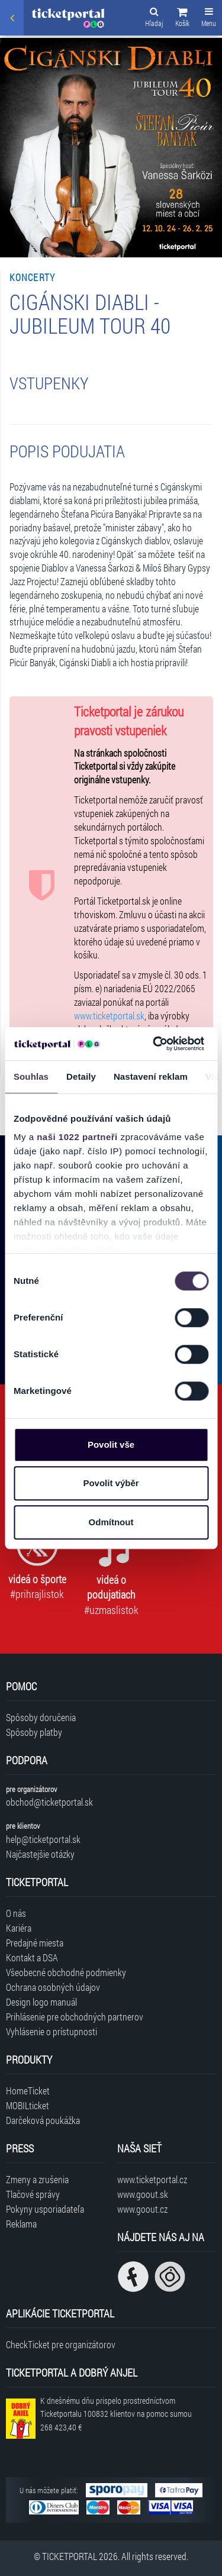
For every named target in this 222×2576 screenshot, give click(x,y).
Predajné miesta (34, 1942)
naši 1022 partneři (77, 1137)
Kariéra (18, 1928)
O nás (16, 1913)
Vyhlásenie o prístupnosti (51, 2031)
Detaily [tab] (81, 1076)
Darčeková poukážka (43, 2120)
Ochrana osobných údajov (53, 1987)
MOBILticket (27, 2105)
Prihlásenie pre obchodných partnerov (74, 2016)
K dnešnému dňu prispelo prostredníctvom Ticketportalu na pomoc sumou (116, 2414)
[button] (182, 19)
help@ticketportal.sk (43, 1839)
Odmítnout (111, 1522)
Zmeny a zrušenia (37, 2179)
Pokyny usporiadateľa (45, 2209)
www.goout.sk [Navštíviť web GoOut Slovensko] (142, 2194)
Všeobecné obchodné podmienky (66, 1972)
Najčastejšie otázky (40, 1854)
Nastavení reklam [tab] (151, 1076)
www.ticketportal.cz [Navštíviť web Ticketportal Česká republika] (152, 2179)
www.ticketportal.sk (109, 1015)
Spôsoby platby (34, 1732)
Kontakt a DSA (32, 1957)
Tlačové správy (33, 2194)
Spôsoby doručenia (41, 1717)
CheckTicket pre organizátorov (60, 2344)
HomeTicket (28, 2090)
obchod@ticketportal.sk (49, 1802)
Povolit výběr (111, 1483)
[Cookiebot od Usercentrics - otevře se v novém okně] (154, 1043)
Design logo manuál (41, 2002)
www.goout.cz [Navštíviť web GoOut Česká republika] (142, 2209)
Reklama (21, 2223)
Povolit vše (111, 1444)
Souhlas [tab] (31, 1076)
